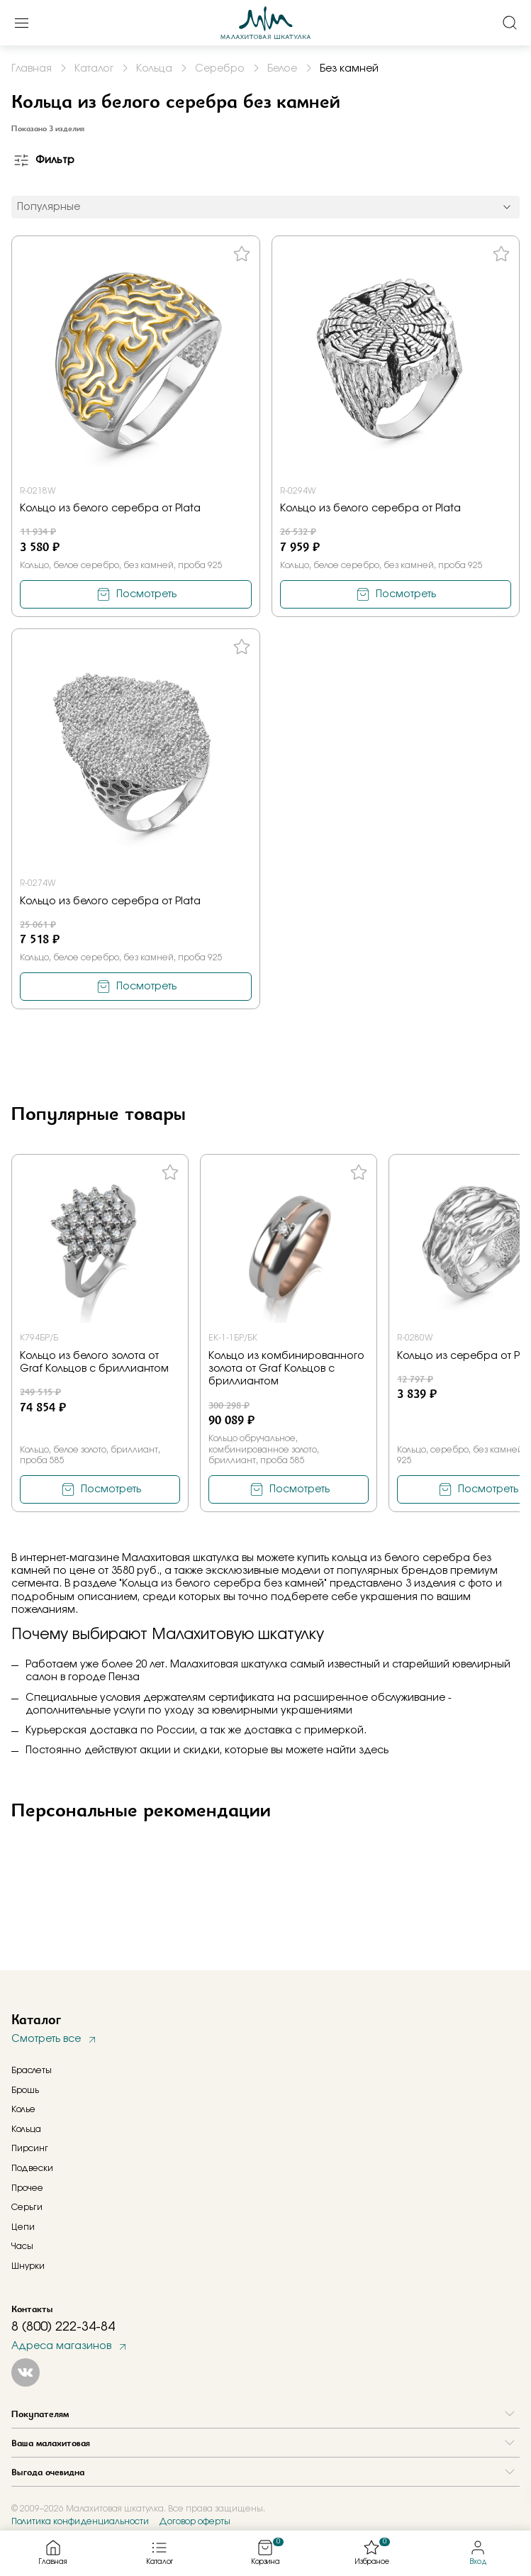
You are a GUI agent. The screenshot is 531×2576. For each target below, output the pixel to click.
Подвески (32, 2168)
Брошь (25, 2090)
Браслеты (31, 2070)
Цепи (23, 2227)
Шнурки (28, 2266)
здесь (374, 1750)
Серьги (27, 2207)
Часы (22, 2246)
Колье (23, 2109)
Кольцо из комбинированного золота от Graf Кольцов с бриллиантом (286, 1369)
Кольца (26, 2129)
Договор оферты (194, 2521)
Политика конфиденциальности (80, 2521)
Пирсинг (29, 2148)
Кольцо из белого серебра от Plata (110, 508)
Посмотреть (146, 594)
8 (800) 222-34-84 (63, 2327)
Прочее (27, 2188)
